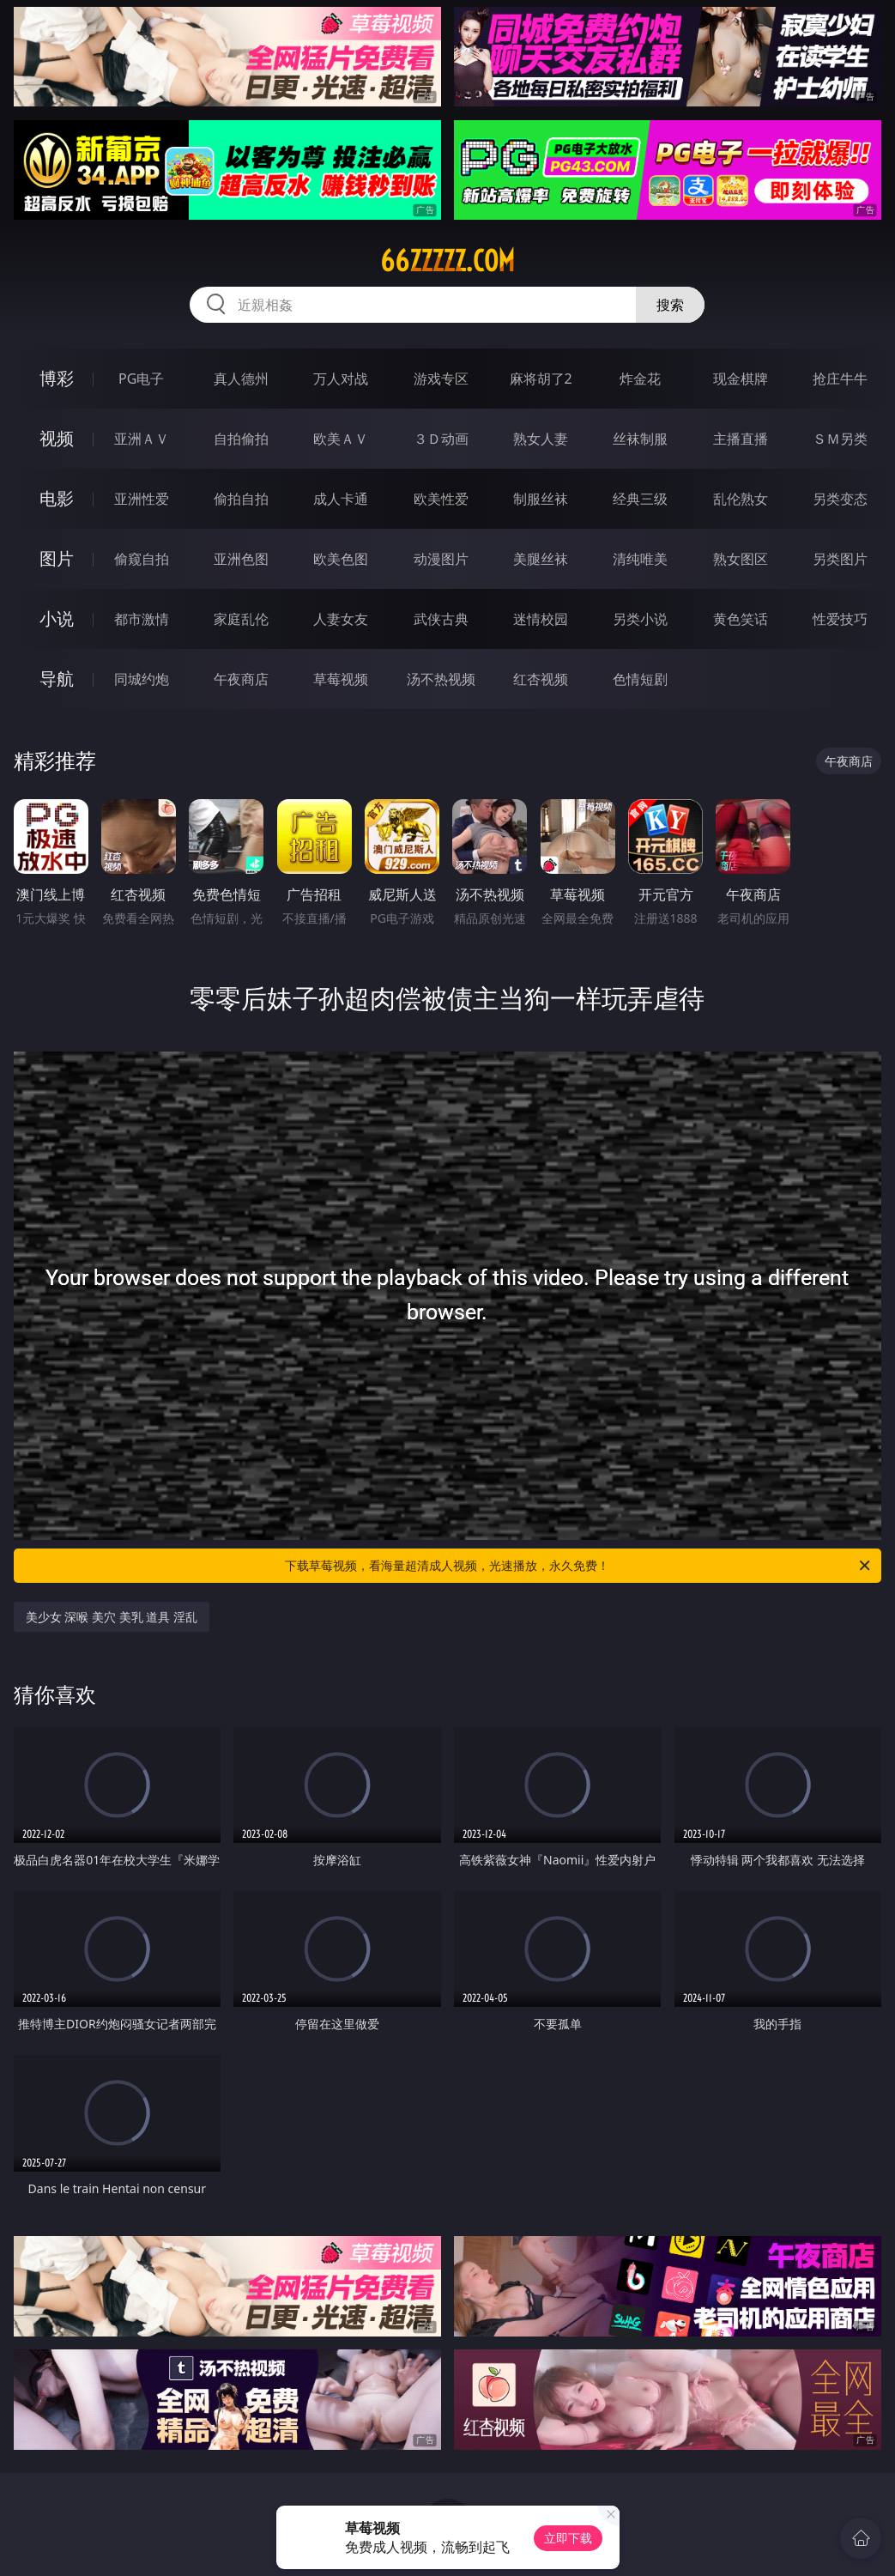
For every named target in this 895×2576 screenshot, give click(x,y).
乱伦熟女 (740, 498)
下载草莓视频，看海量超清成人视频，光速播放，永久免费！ (579, 1565)
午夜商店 (241, 679)
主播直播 (740, 438)
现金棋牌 (740, 378)
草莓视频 (340, 679)
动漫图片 (441, 558)
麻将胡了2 (541, 378)
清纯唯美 (640, 558)
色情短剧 (640, 679)
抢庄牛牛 (840, 378)
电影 (56, 498)
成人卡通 (340, 498)
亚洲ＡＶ (141, 438)
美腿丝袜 (540, 558)
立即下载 (568, 2538)
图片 (56, 558)
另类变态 (840, 498)
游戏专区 (441, 378)
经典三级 (640, 498)
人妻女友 (340, 618)
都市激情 (141, 618)
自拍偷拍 (241, 438)
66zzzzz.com (447, 261)
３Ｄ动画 (441, 438)
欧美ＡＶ (340, 438)
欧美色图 (340, 558)
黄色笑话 (740, 618)
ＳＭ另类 (840, 438)
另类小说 (640, 618)
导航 (56, 678)
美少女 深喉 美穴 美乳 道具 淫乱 (111, 1617)
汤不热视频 (441, 679)
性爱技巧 (840, 618)
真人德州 (241, 378)
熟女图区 (740, 558)
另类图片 (840, 558)
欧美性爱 (441, 498)
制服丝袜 (540, 498)
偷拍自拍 (241, 498)
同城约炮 (141, 679)
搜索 (670, 304)
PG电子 (141, 378)
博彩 (56, 378)
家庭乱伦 (241, 618)
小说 (56, 618)
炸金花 (640, 378)
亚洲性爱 (141, 498)
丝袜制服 (640, 438)
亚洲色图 (241, 558)
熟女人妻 (540, 438)
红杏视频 (540, 679)
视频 (56, 438)
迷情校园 (540, 618)
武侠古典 (441, 618)
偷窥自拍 (141, 558)
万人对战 (340, 378)
